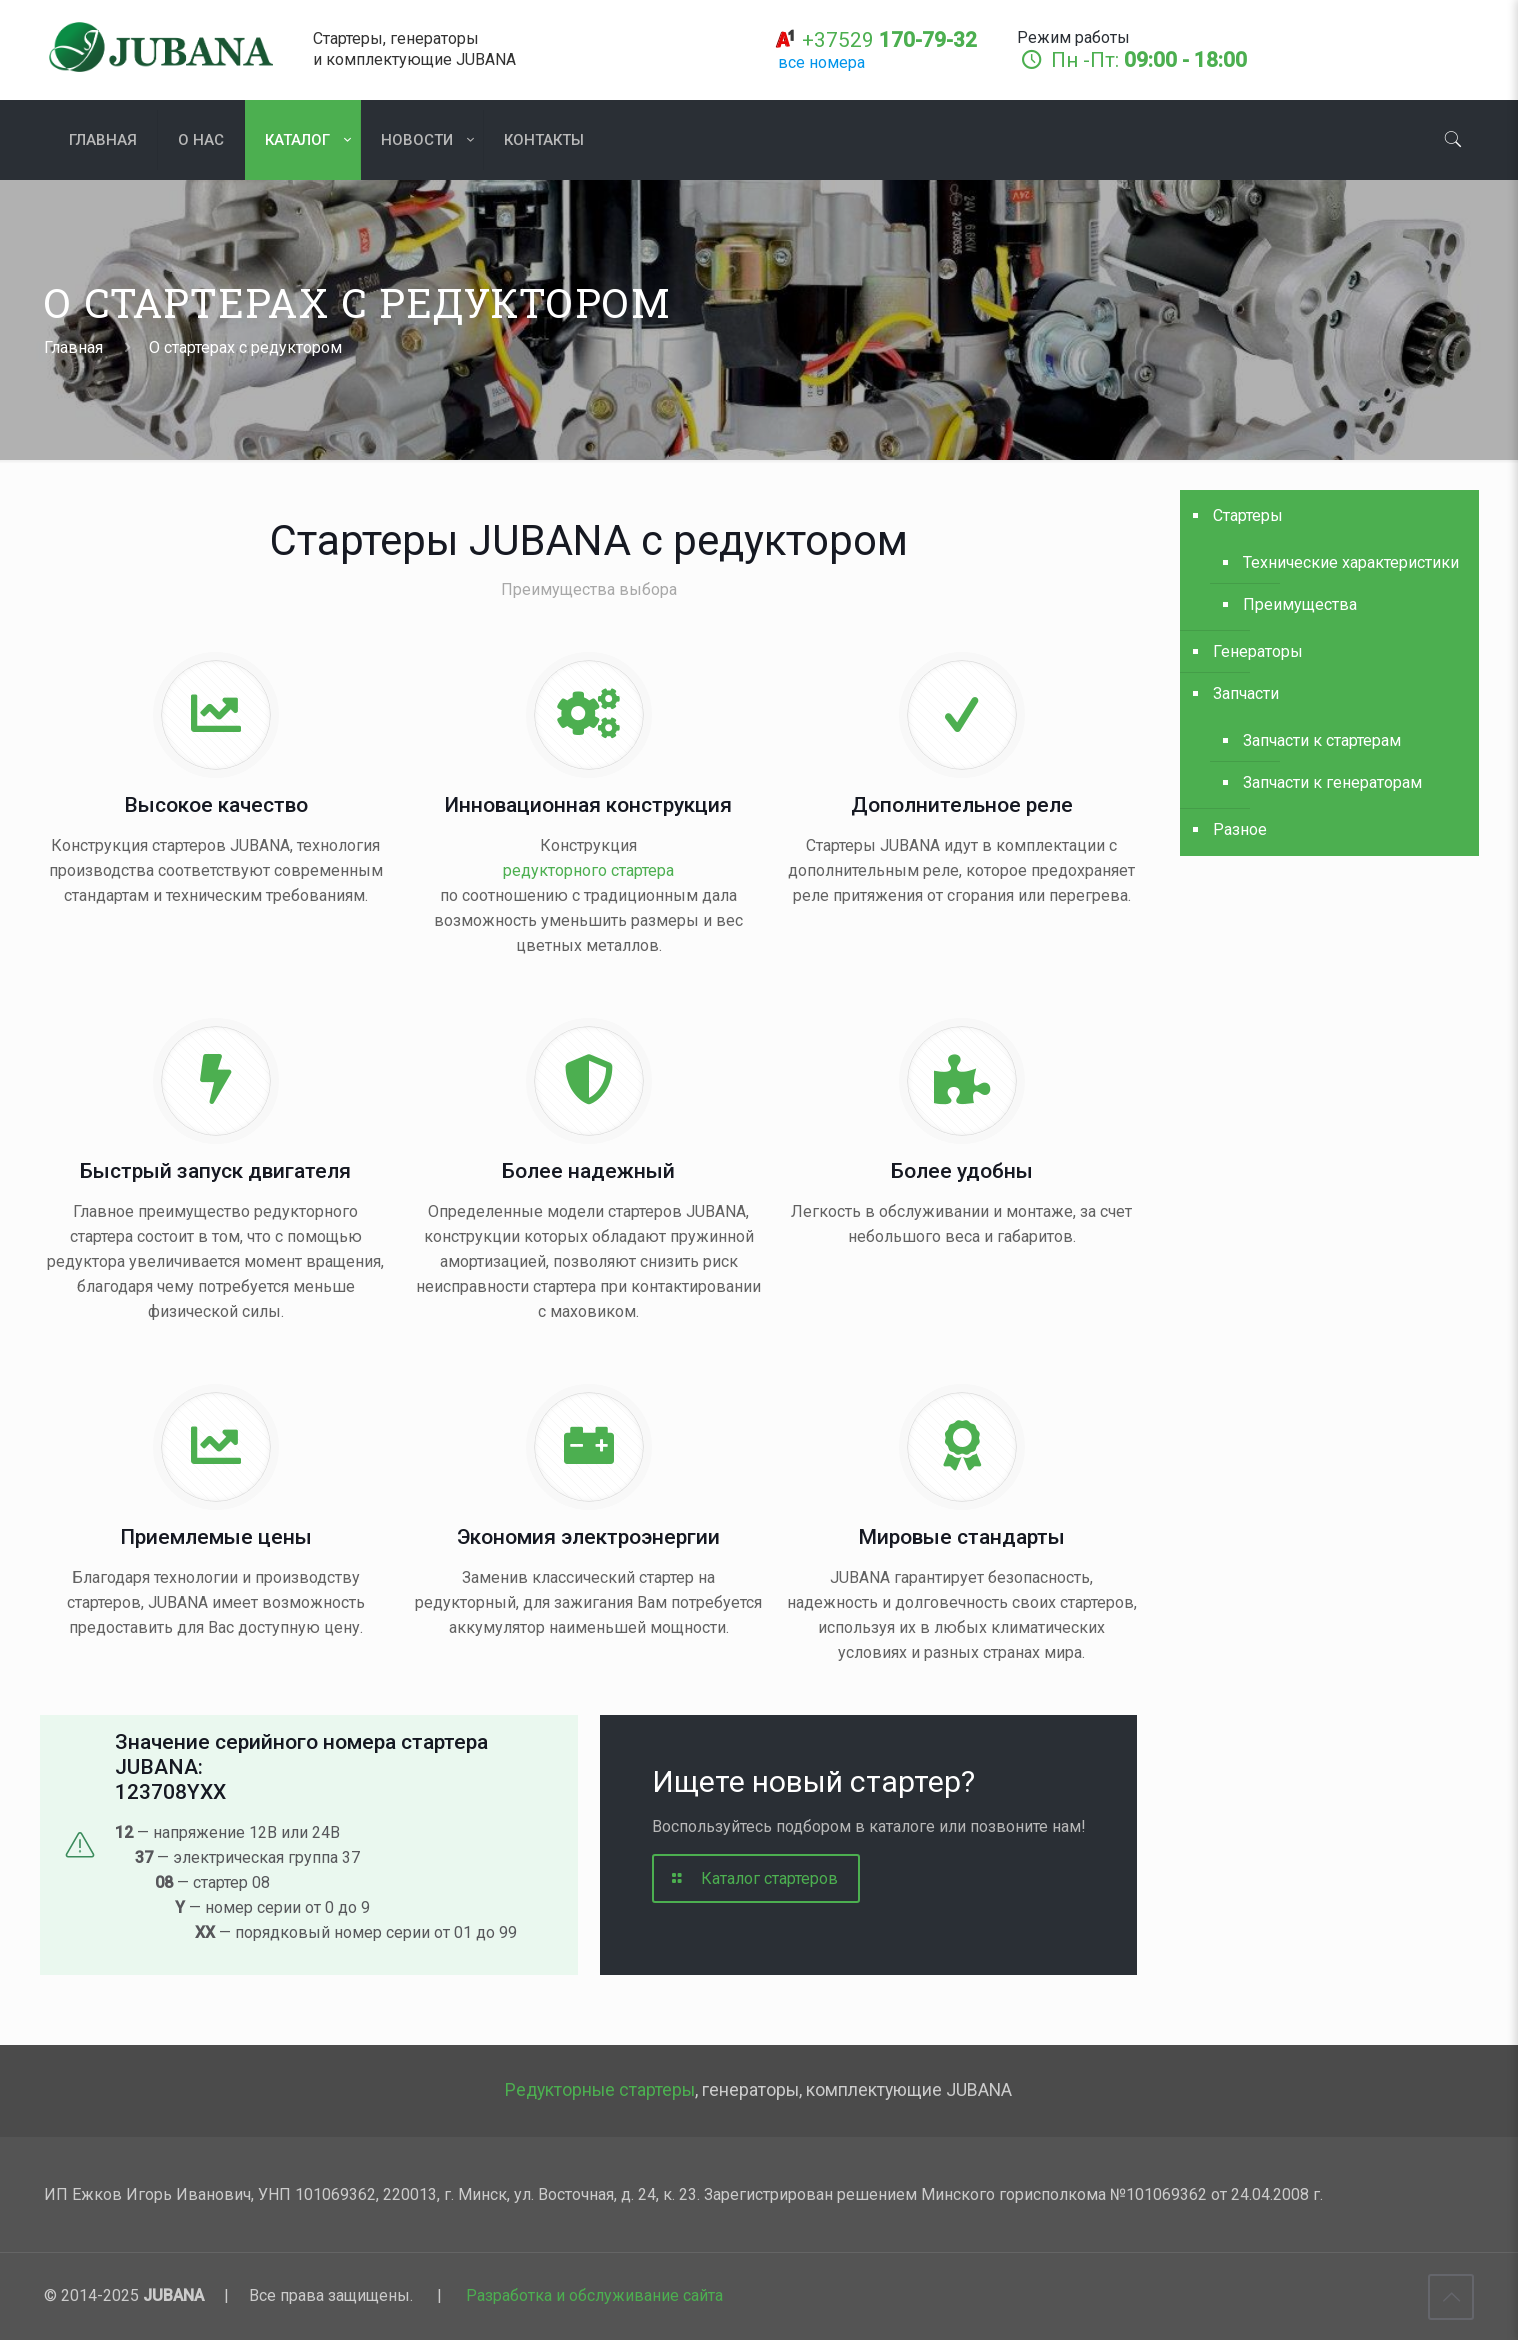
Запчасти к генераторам (1332, 782)
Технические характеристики (1351, 562)
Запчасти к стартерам (1322, 740)
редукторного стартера (588, 870)
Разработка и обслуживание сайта (594, 2295)
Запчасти (1246, 693)
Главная (73, 347)
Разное (1240, 829)
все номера (821, 62)
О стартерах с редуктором (245, 347)
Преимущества (1300, 604)
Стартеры (1248, 515)
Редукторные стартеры (600, 2090)
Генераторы (1258, 651)
